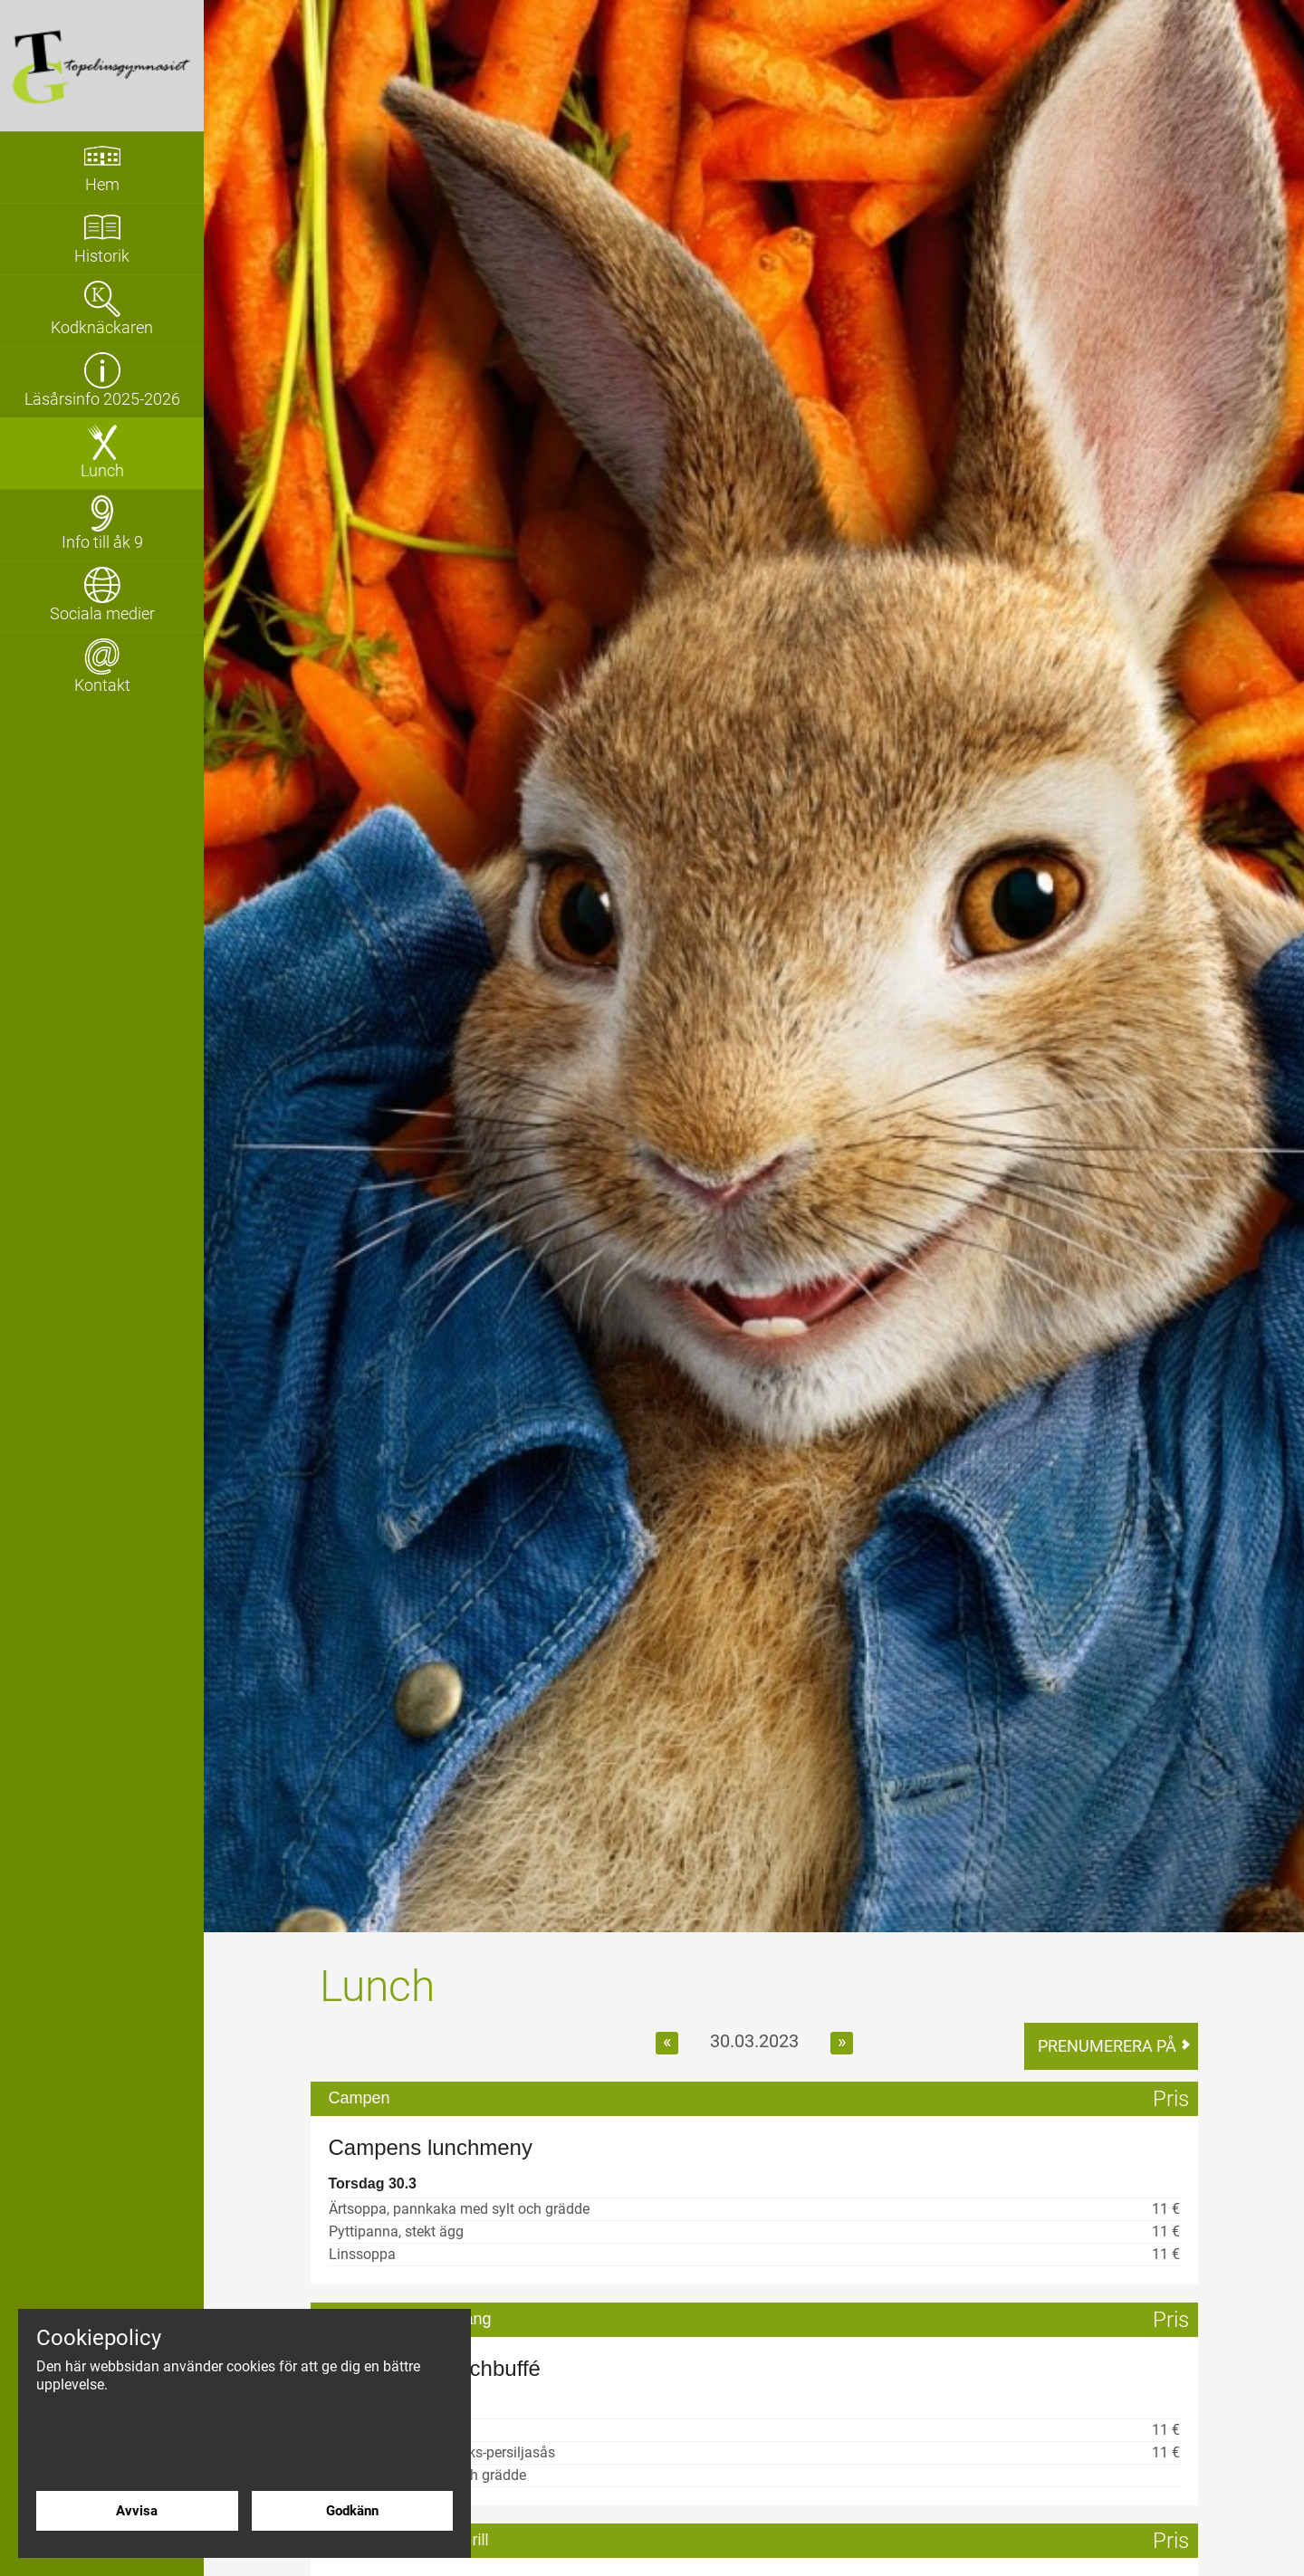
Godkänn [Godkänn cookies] (351, 2510)
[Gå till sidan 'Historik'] (102, 239)
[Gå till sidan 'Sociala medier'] (102, 596)
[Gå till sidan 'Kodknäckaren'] (102, 310)
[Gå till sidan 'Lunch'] (102, 453)
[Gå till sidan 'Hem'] (102, 167)
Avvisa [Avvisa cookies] (136, 2510)
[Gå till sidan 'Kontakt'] (102, 668)
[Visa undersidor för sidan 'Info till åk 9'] (102, 525)
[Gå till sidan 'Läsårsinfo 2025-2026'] (102, 382)
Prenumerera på (1107, 2045)
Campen (359, 2099)
